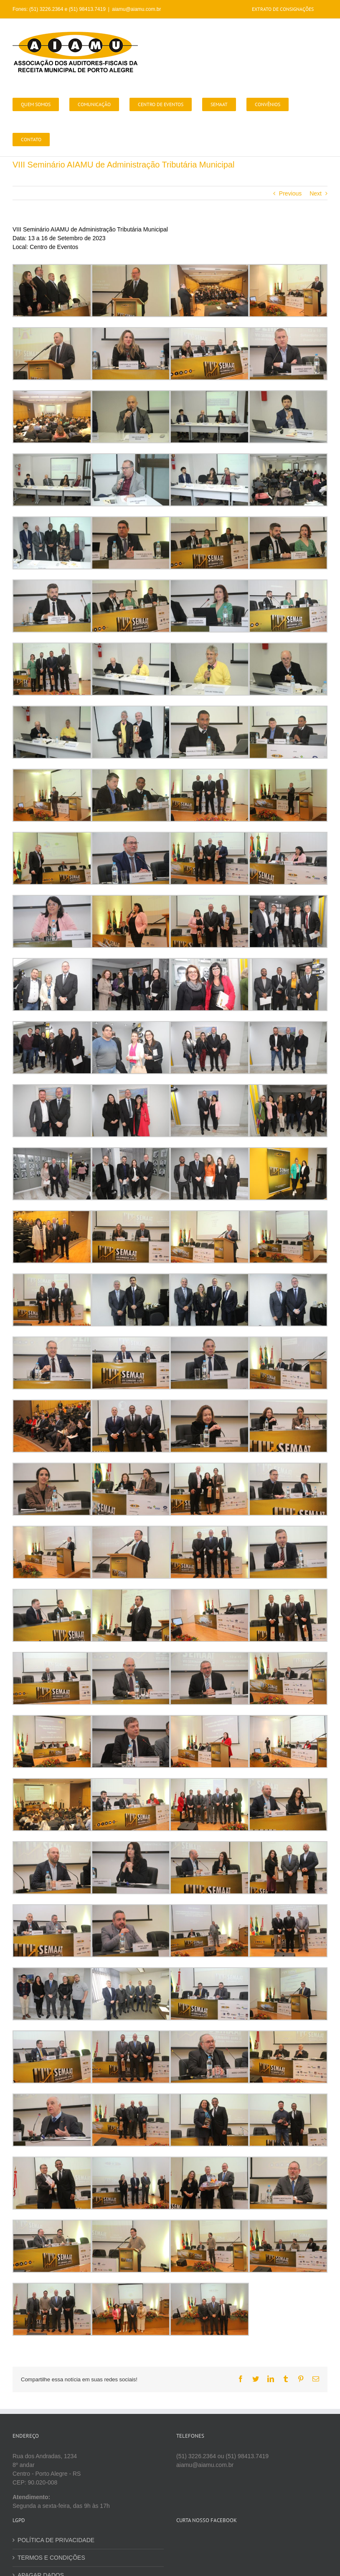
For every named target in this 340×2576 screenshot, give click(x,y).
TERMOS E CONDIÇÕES (51, 2557)
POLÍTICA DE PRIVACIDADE (56, 2540)
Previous (290, 193)
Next (316, 193)
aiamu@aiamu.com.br (136, 9)
